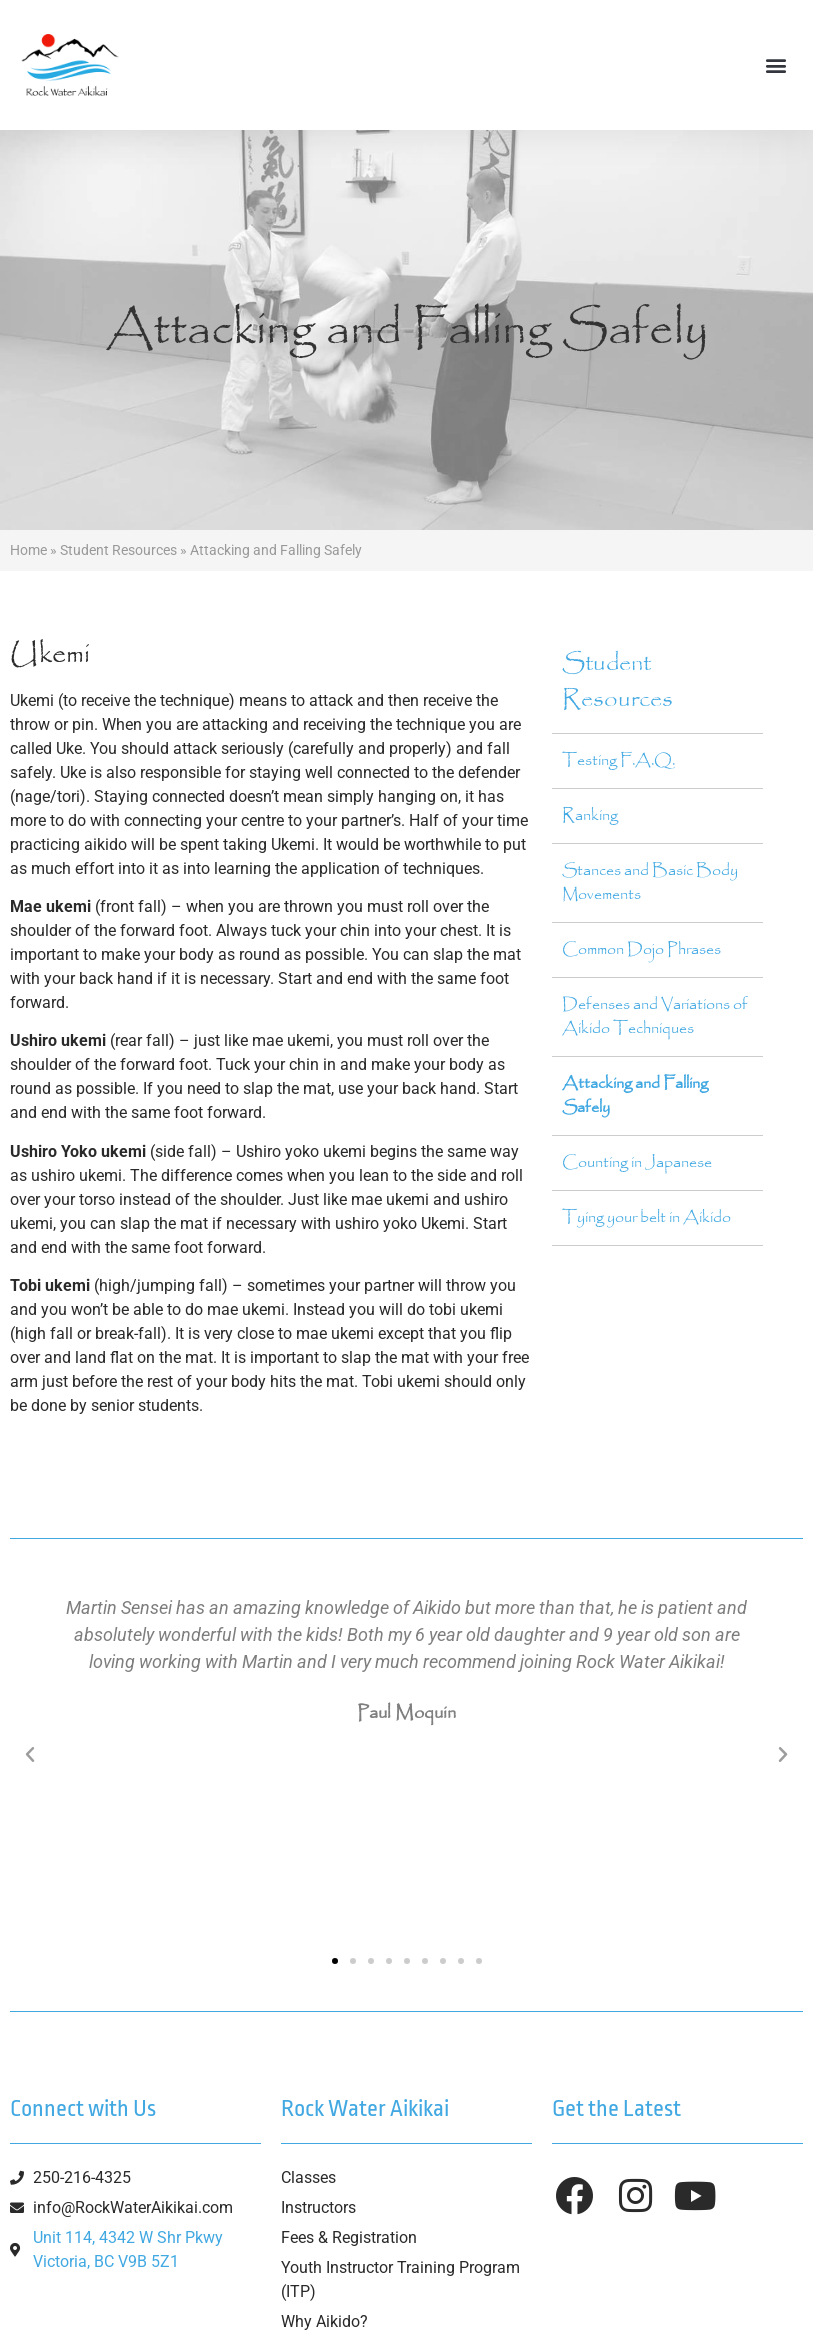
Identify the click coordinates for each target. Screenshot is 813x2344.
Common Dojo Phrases (641, 949)
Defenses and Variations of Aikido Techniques (655, 1016)
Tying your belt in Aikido (646, 1217)
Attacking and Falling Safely (635, 1095)
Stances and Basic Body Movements (650, 882)
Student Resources (118, 550)
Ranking (590, 815)
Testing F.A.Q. (618, 760)
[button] (776, 65)
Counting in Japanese (637, 1162)
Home (28, 550)
